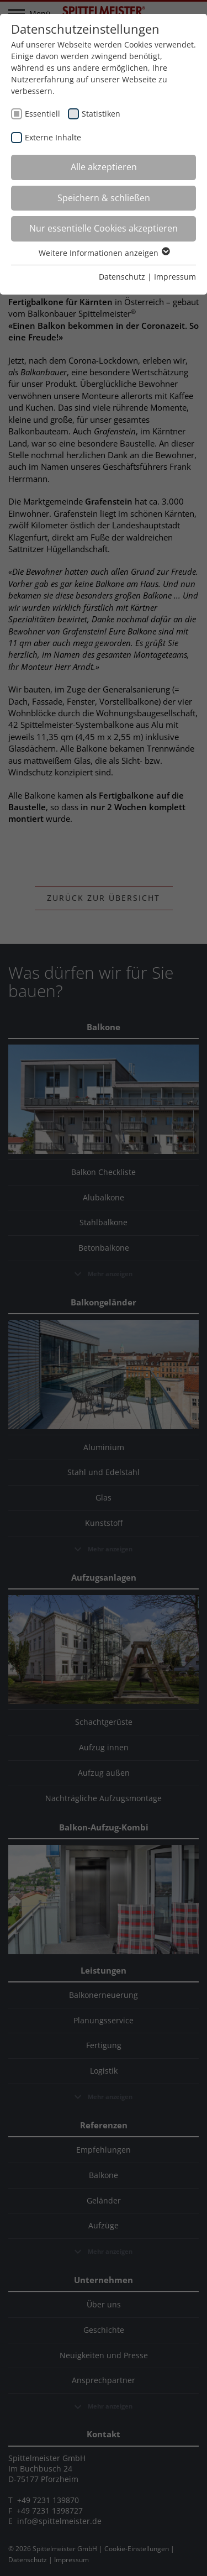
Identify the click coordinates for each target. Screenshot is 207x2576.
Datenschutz (122, 276)
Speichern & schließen (103, 198)
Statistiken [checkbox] (101, 113)
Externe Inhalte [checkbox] (53, 137)
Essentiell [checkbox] (42, 113)
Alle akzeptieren (104, 167)
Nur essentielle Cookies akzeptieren (103, 228)
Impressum (175, 276)
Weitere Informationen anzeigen (104, 253)
